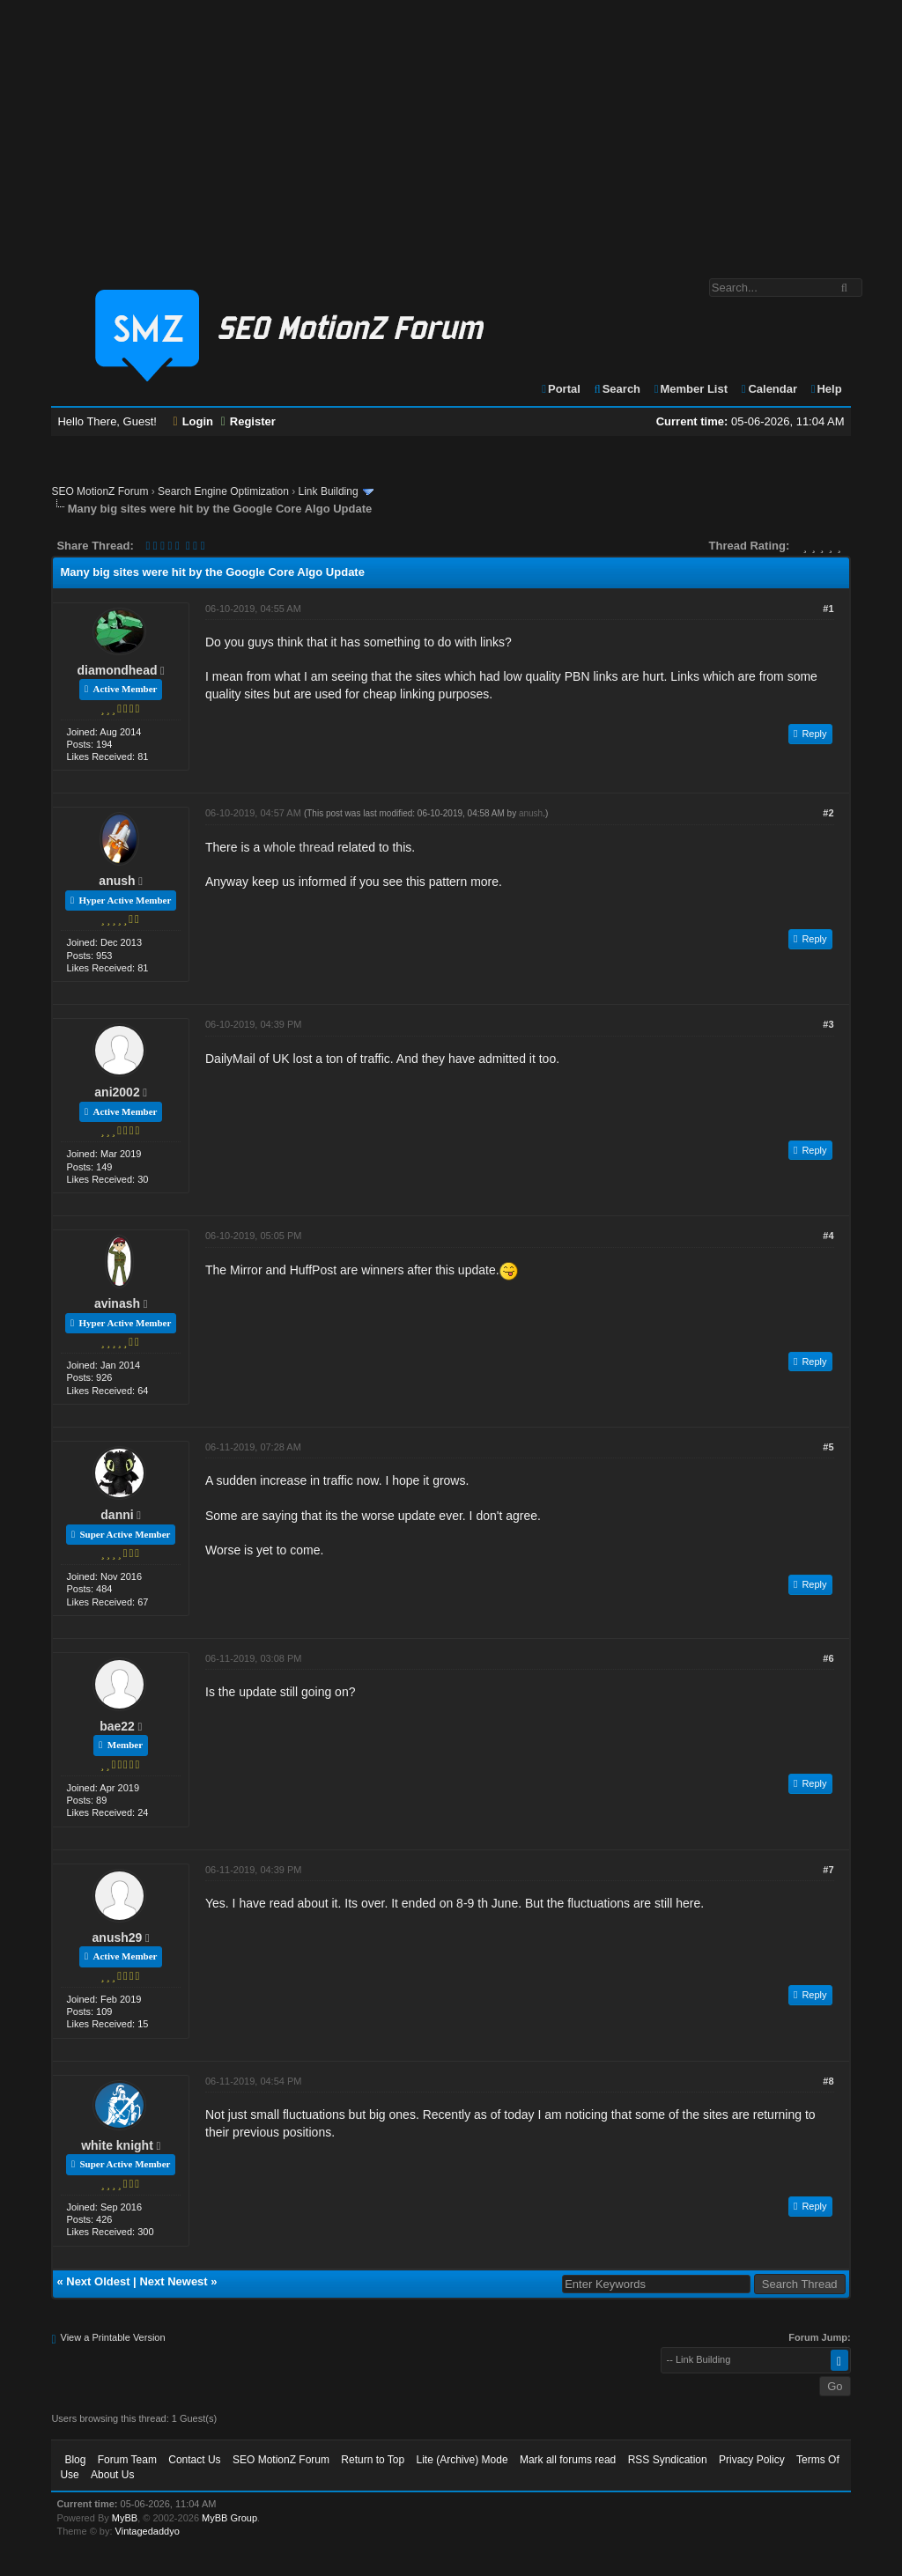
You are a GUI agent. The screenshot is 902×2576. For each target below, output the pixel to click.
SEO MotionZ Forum (99, 491)
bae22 (117, 1726)
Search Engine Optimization (223, 491)
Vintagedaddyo (147, 2531)
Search (616, 388)
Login (194, 421)
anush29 (117, 1937)
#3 (828, 1024)
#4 (828, 1235)
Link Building (329, 491)
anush (117, 881)
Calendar (768, 388)
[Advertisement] (451, 130)
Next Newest (173, 2281)
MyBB (124, 2518)
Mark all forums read (568, 2460)
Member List (690, 388)
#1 (828, 608)
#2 (828, 813)
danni (116, 1515)
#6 (828, 1658)
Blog (74, 2460)
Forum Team (127, 2460)
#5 (828, 1447)
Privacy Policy (752, 2460)
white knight (117, 2145)
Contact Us (194, 2460)
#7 (828, 1869)
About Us (112, 2475)
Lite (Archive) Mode (462, 2460)
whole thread (298, 847)
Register (248, 421)
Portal (560, 388)
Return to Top (372, 2460)
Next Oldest (97, 2281)
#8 (828, 2081)
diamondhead (117, 670)
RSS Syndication (667, 2460)
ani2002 (116, 1092)
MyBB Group (229, 2518)
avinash (117, 1303)
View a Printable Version (113, 2337)
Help (826, 388)
